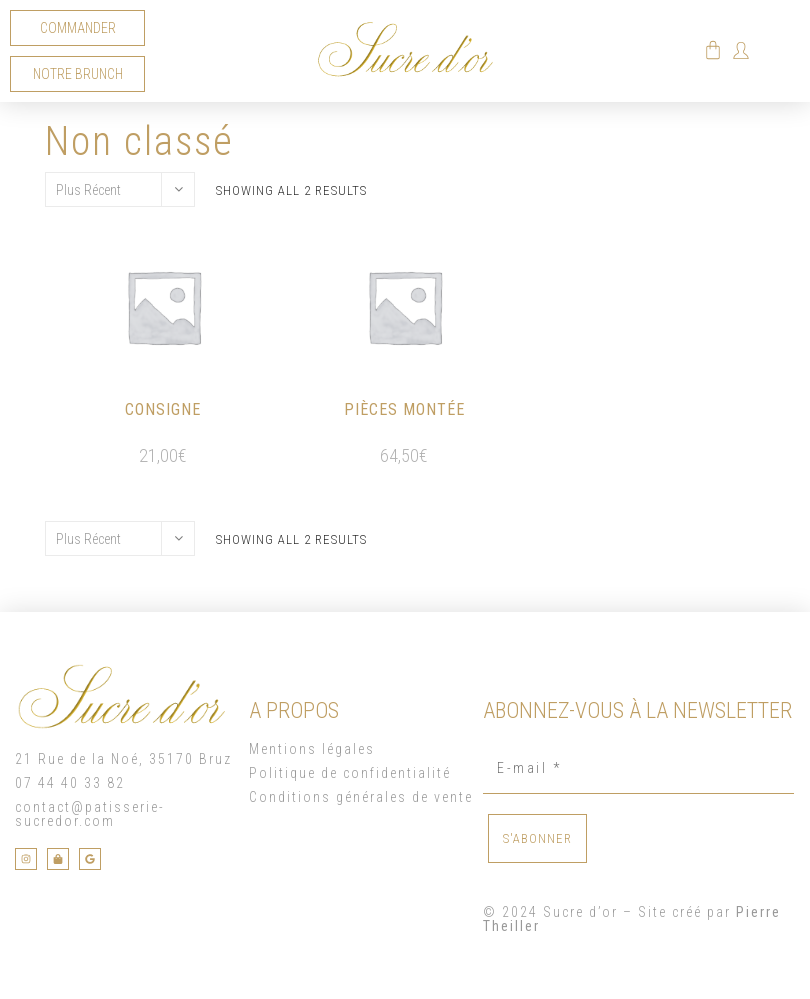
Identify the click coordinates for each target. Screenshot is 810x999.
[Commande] (120, 189)
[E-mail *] (638, 769)
